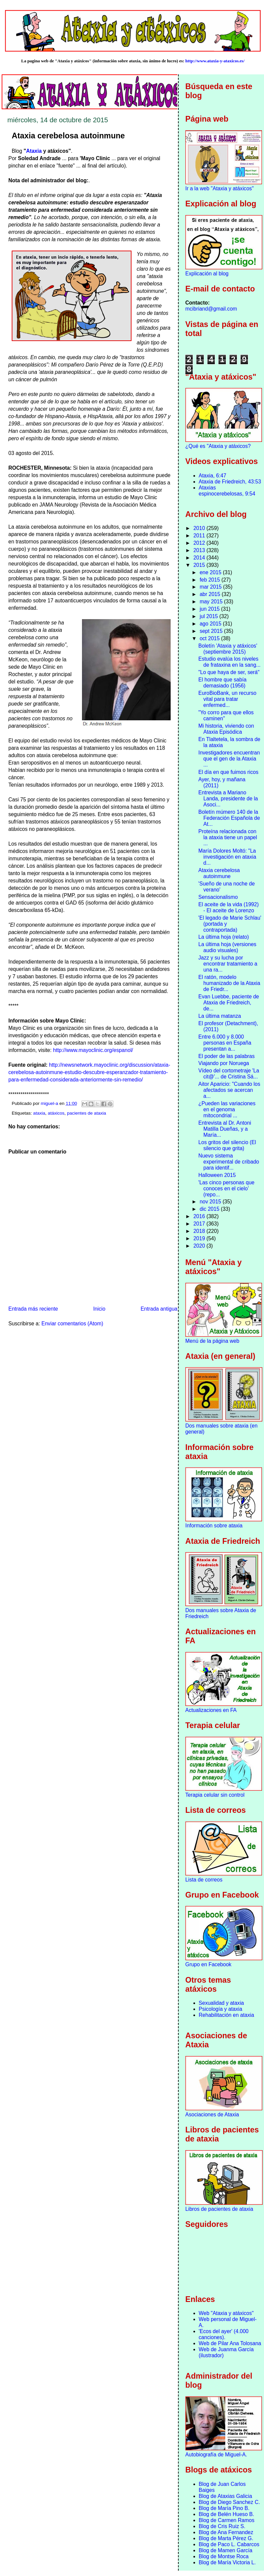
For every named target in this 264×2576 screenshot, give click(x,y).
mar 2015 (211, 587)
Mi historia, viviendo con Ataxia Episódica (226, 729)
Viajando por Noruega (223, 1063)
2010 (199, 528)
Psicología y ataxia (220, 2009)
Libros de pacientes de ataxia (219, 2209)
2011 (199, 535)
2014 (199, 557)
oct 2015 (210, 638)
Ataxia (34, 151)
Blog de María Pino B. (224, 2508)
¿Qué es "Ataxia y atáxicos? (218, 446)
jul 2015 (209, 616)
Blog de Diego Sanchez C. (229, 2502)
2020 (199, 1246)
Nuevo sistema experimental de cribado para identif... (228, 1162)
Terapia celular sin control (215, 1795)
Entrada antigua (159, 1309)
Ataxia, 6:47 (212, 475)
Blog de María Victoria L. (227, 2562)
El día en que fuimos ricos (228, 772)
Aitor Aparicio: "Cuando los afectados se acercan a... (229, 1090)
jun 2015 (210, 609)
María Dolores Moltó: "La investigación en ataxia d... (227, 857)
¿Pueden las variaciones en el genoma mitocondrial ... (227, 1109)
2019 (199, 1238)
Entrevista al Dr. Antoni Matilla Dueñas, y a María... (224, 1129)
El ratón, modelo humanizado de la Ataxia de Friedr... (229, 983)
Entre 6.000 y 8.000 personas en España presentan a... (224, 1043)
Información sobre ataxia (214, 1525)
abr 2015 (211, 594)
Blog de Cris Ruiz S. (222, 2526)
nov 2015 (211, 1201)
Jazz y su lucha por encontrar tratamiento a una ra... (227, 964)
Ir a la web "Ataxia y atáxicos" (219, 188)
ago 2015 (211, 623)
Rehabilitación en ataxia (226, 2015)
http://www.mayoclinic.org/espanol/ (93, 1050)
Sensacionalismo (218, 897)
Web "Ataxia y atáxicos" (226, 2313)
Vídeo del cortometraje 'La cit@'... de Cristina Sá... (228, 1073)
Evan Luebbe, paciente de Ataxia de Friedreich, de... (228, 1002)
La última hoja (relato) (223, 937)
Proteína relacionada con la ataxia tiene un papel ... (227, 837)
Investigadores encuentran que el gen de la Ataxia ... (229, 759)
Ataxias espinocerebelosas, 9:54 (227, 491)
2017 (199, 1224)
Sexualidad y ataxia (221, 2003)
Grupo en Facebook (208, 1964)
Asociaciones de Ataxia (212, 2114)
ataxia (39, 1113)
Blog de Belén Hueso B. (226, 2514)
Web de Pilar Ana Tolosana (230, 2343)
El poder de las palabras (226, 1056)
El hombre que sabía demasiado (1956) (222, 682)
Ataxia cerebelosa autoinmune (219, 873)
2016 (199, 1216)
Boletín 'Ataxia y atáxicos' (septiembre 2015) (227, 649)
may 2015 (212, 601)
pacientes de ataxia (86, 1113)
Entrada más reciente (33, 1309)
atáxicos (56, 1113)
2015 (199, 565)
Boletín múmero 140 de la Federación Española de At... (229, 818)
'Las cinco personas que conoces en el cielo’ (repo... (226, 1188)
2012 (199, 543)
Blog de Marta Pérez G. (226, 2538)
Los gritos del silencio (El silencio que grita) (227, 1145)
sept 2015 (212, 631)
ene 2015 (211, 572)
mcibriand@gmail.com (211, 309)
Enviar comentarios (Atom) (72, 1323)
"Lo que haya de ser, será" (229, 672)
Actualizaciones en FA (211, 1710)
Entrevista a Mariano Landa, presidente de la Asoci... (228, 798)
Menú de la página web (212, 1341)
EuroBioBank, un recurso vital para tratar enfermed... (227, 699)
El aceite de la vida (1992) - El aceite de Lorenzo (228, 907)
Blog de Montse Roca (224, 2556)
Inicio (99, 1309)
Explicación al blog (207, 273)
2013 (199, 550)
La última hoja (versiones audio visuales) (227, 947)
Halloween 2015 (217, 1175)
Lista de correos (204, 1880)
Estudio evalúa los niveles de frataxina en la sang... (229, 662)
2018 (199, 1231)
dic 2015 (210, 1209)
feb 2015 (211, 580)
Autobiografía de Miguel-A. (216, 2454)
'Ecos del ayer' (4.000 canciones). (224, 2334)
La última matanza (219, 1016)
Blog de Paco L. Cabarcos (229, 2544)
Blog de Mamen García (225, 2550)
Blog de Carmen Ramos (226, 2520)
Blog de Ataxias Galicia (225, 2496)
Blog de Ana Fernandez (226, 2532)
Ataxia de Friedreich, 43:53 (230, 481)
